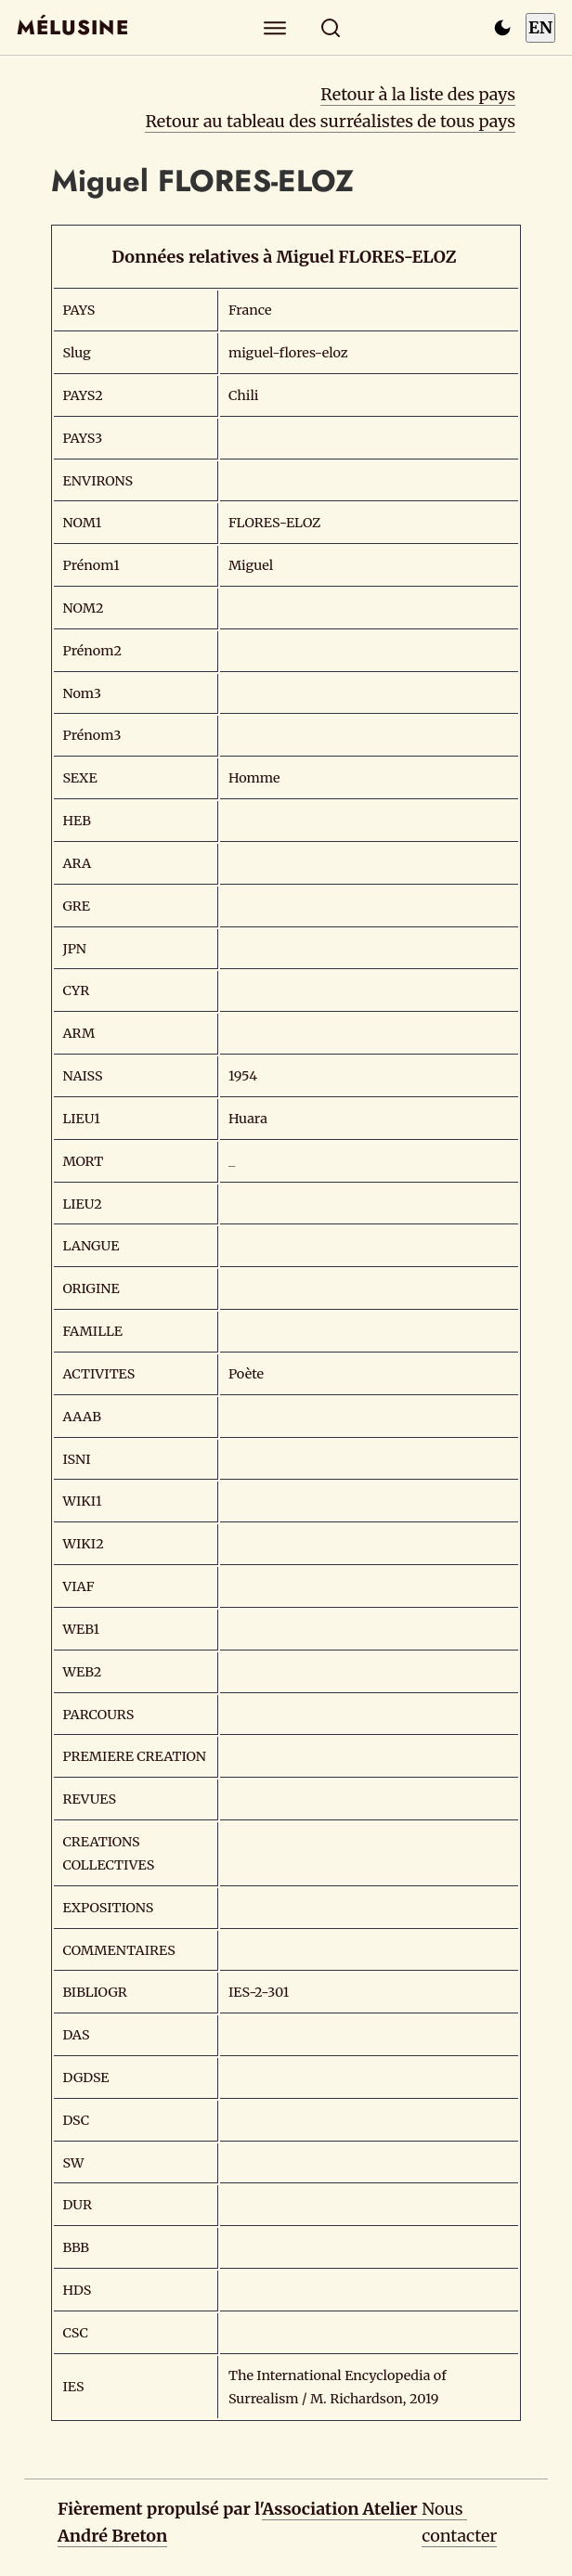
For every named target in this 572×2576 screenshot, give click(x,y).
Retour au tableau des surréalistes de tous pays (330, 121)
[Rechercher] (331, 27)
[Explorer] (275, 27)
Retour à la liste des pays (417, 94)
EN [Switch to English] (540, 27)
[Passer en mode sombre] (502, 28)
